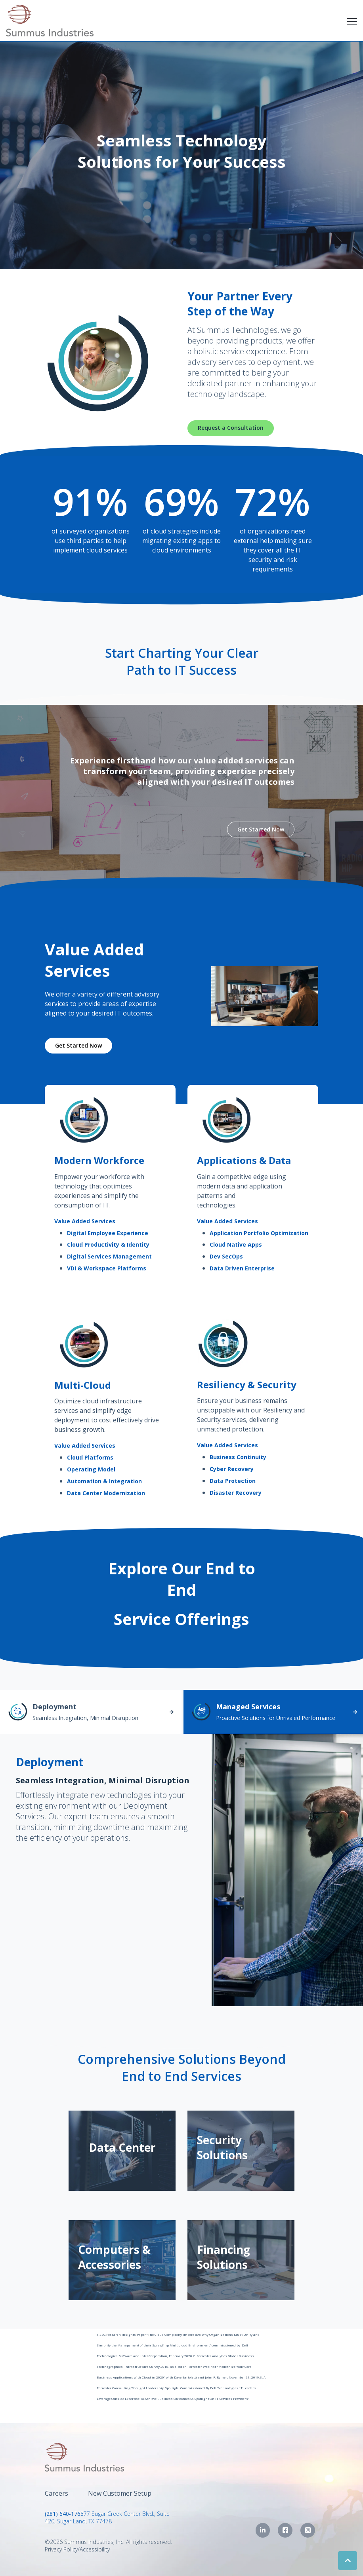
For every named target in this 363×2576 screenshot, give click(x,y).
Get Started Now (260, 829)
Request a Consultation (231, 427)
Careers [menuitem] (56, 2493)
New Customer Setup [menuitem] (119, 2493)
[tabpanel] (181, 1870)
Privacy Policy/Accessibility (77, 2549)
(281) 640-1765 (64, 2513)
